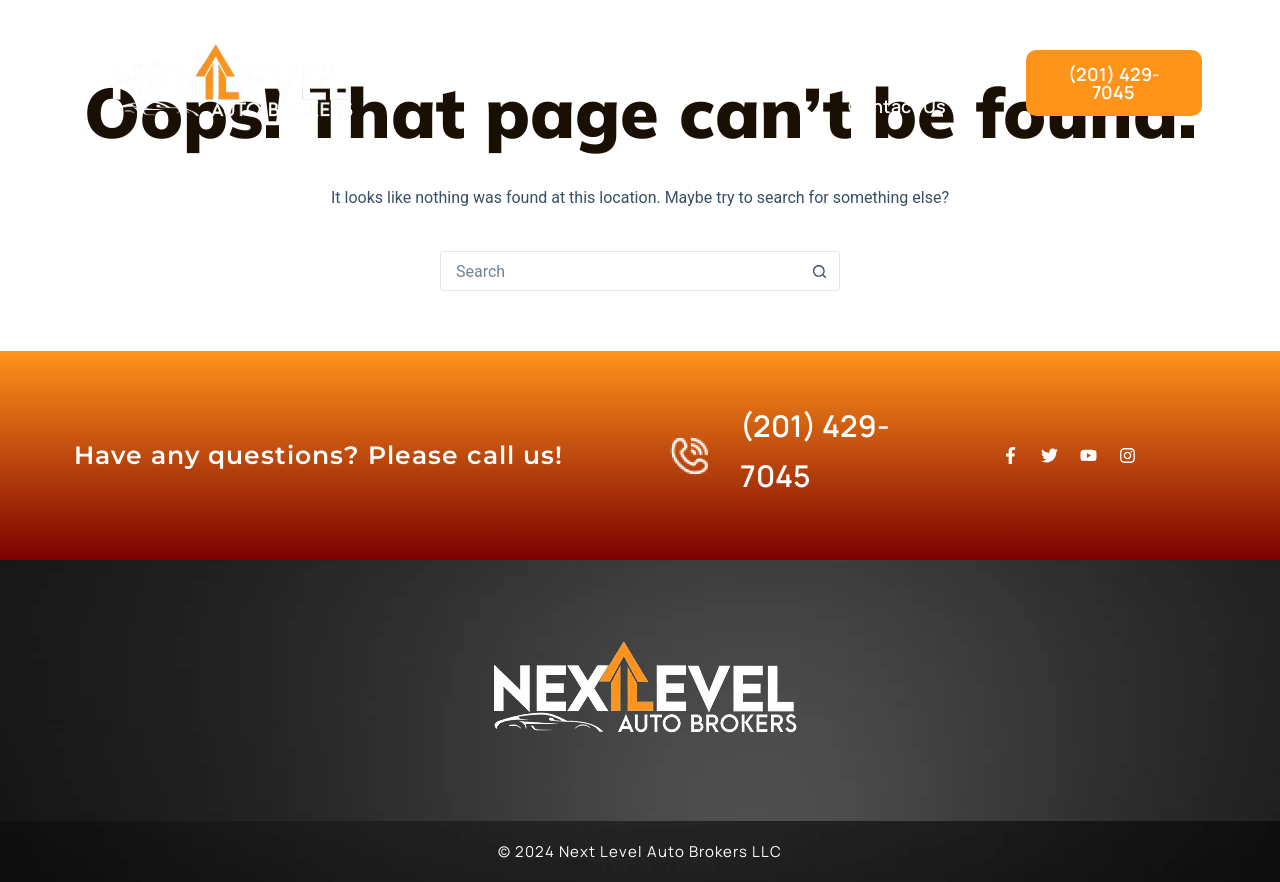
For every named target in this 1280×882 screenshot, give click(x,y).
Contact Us (897, 106)
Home (615, 60)
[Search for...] (620, 271)
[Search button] (819, 271)
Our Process (893, 60)
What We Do (741, 60)
